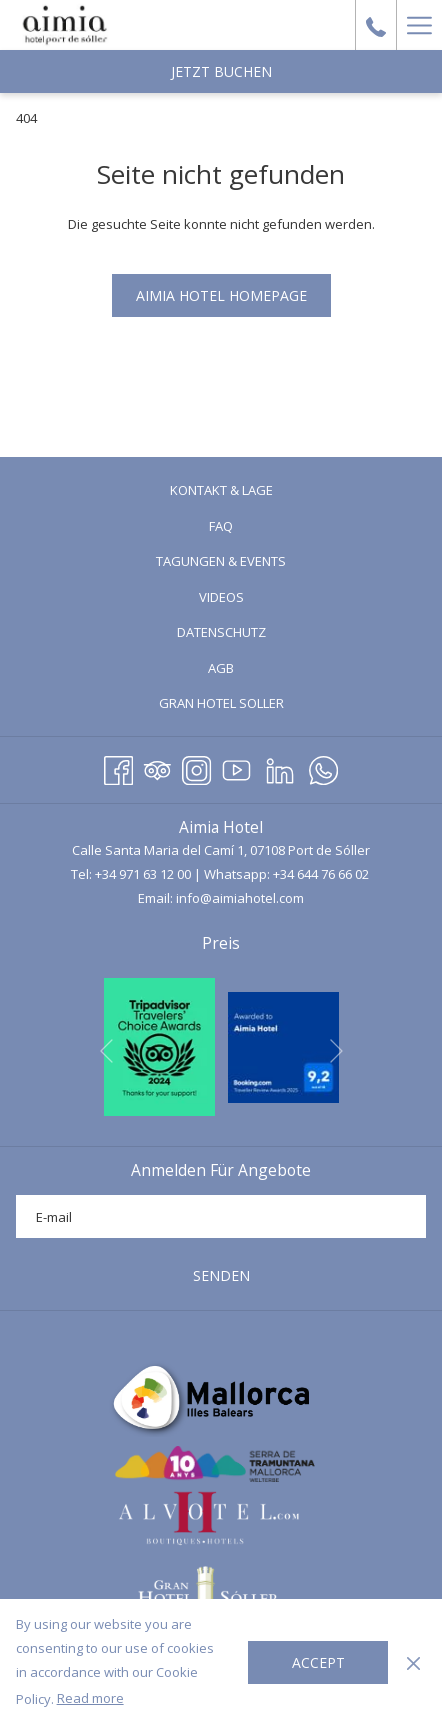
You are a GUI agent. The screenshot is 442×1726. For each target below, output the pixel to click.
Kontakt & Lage (221, 490)
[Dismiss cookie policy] (413, 1662)
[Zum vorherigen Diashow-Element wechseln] (106, 1050)
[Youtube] (236, 767)
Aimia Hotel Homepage (221, 295)
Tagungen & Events (221, 561)
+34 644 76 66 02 (321, 874)
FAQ (221, 526)
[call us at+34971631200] (376, 24)
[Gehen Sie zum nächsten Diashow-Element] (336, 1050)
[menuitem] (221, 490)
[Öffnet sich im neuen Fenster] (159, 1045)
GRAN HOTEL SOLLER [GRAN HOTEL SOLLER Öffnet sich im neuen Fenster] (247, 704)
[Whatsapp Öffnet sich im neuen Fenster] (323, 767)
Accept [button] (318, 1662)
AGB (221, 668)
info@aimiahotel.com (240, 898)
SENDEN (221, 1275)
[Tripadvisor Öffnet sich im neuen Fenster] (157, 767)
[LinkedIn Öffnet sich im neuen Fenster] (280, 767)
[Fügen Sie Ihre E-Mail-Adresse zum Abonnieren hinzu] (221, 1216)
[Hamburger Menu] (419, 25)
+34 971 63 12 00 (143, 874)
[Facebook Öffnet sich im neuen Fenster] (118, 767)
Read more (90, 1698)
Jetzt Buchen (221, 71)
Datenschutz (221, 632)
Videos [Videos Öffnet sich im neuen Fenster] (247, 598)
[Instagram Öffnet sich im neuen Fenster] (196, 767)
